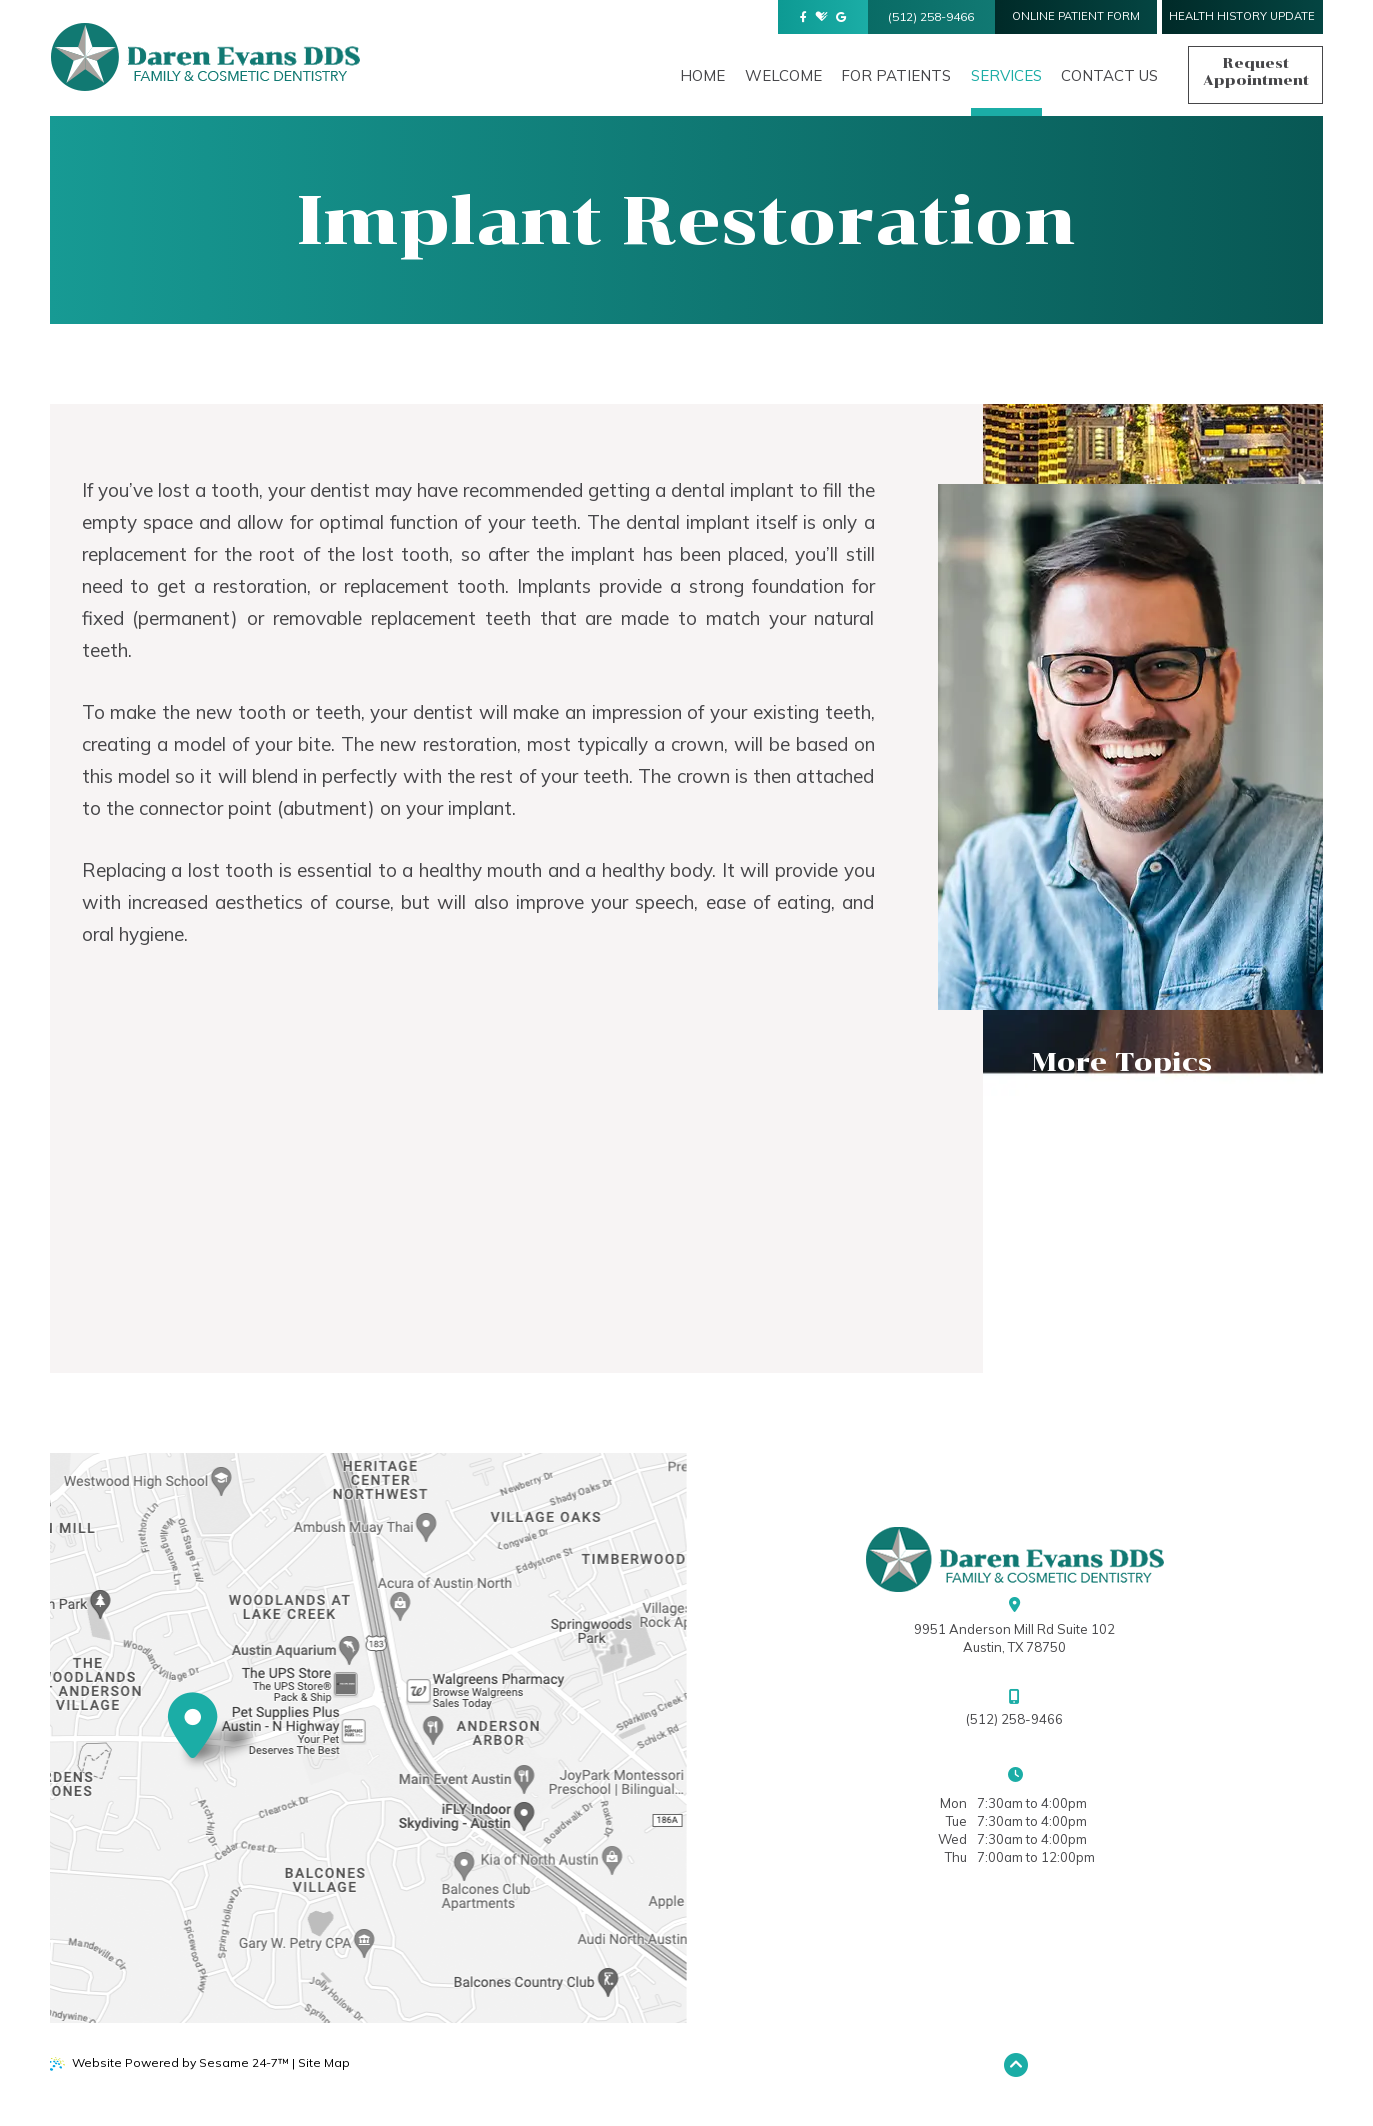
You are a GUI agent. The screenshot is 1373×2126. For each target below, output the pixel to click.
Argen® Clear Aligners (1131, 1197)
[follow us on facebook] (803, 17)
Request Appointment (1256, 72)
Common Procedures (1120, 1143)
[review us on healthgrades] (821, 17)
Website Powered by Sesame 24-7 (169, 2063)
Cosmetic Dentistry (1116, 1161)
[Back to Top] (1016, 2065)
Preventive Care (1102, 1125)
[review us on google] (841, 17)
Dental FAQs (1084, 1107)
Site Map (324, 2062)
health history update (1242, 16)
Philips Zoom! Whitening (1134, 1179)
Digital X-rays (1092, 1251)
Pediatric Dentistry (1118, 1233)
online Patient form (1076, 16)
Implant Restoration (1123, 1215)
